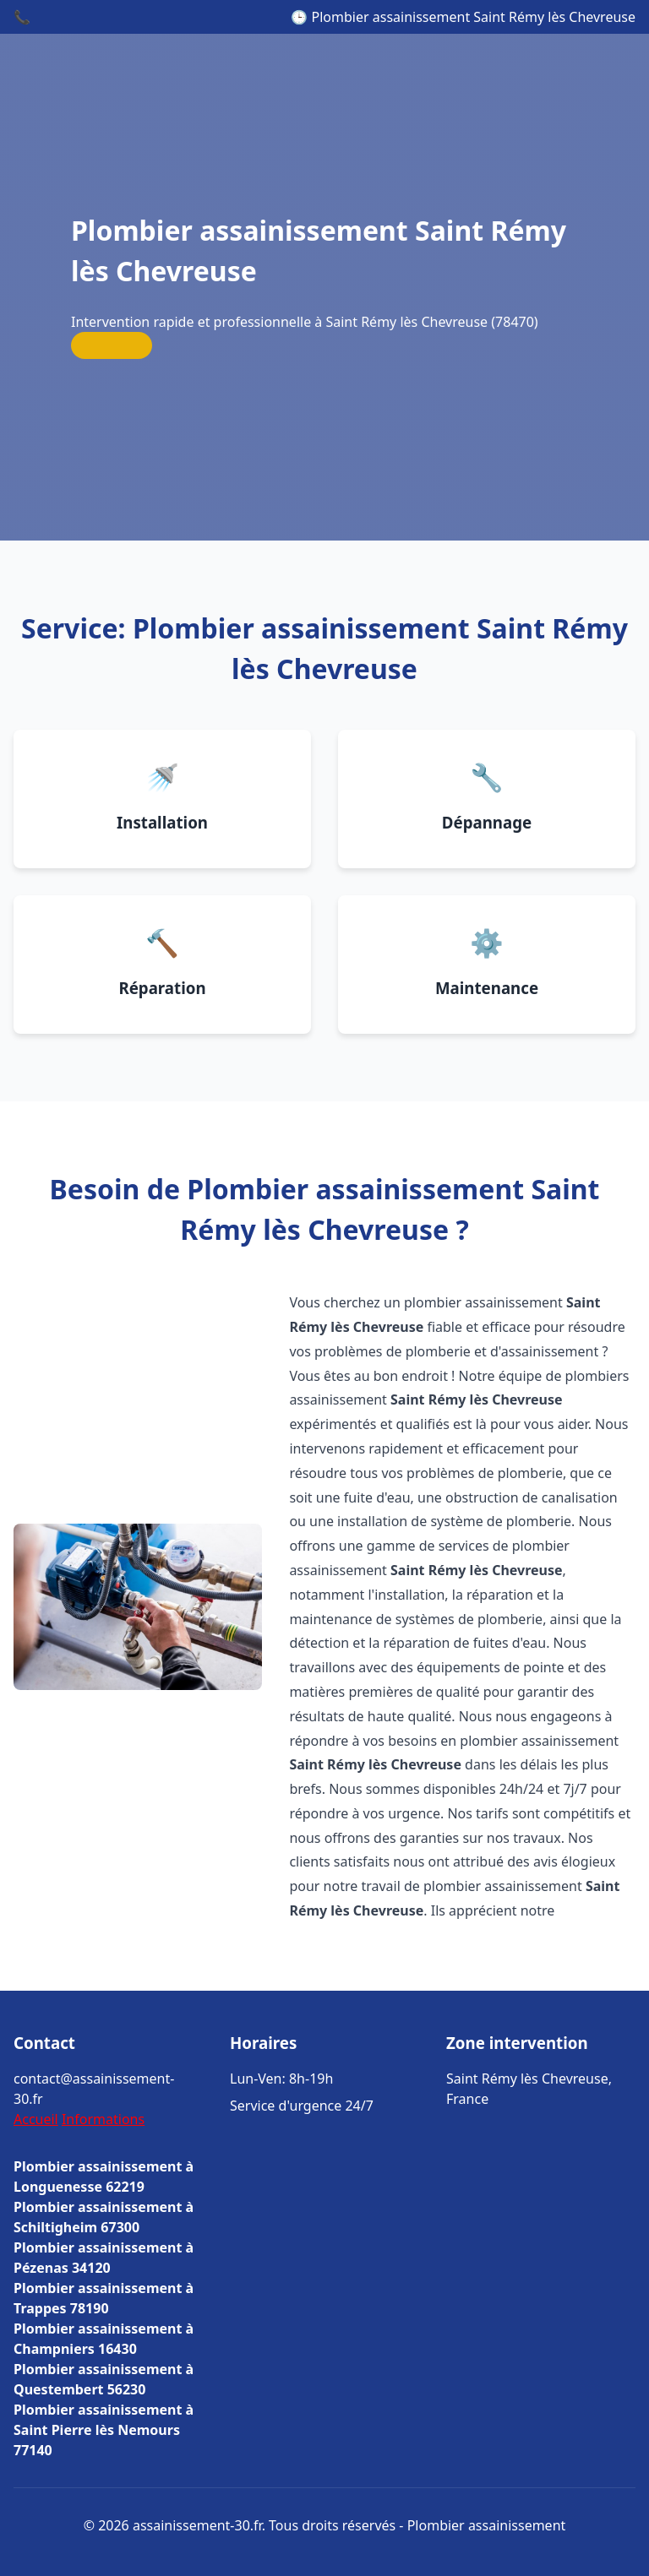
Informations (103, 2119)
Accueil (36, 2119)
